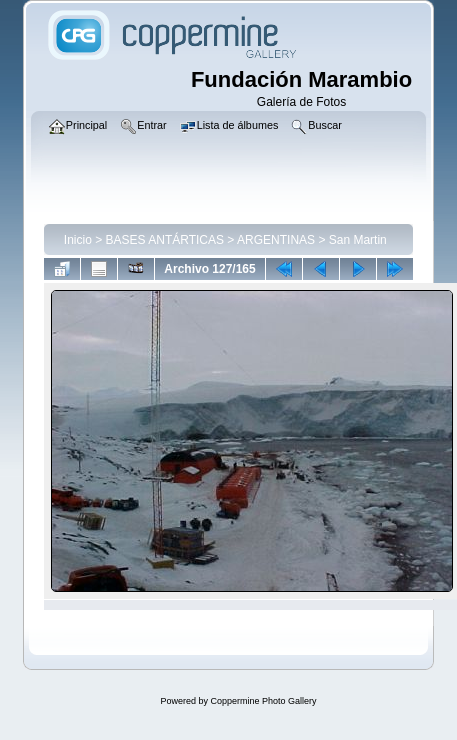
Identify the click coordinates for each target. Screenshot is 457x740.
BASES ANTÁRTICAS (165, 240)
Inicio (78, 240)
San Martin (358, 240)
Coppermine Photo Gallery (263, 701)
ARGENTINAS (276, 240)
